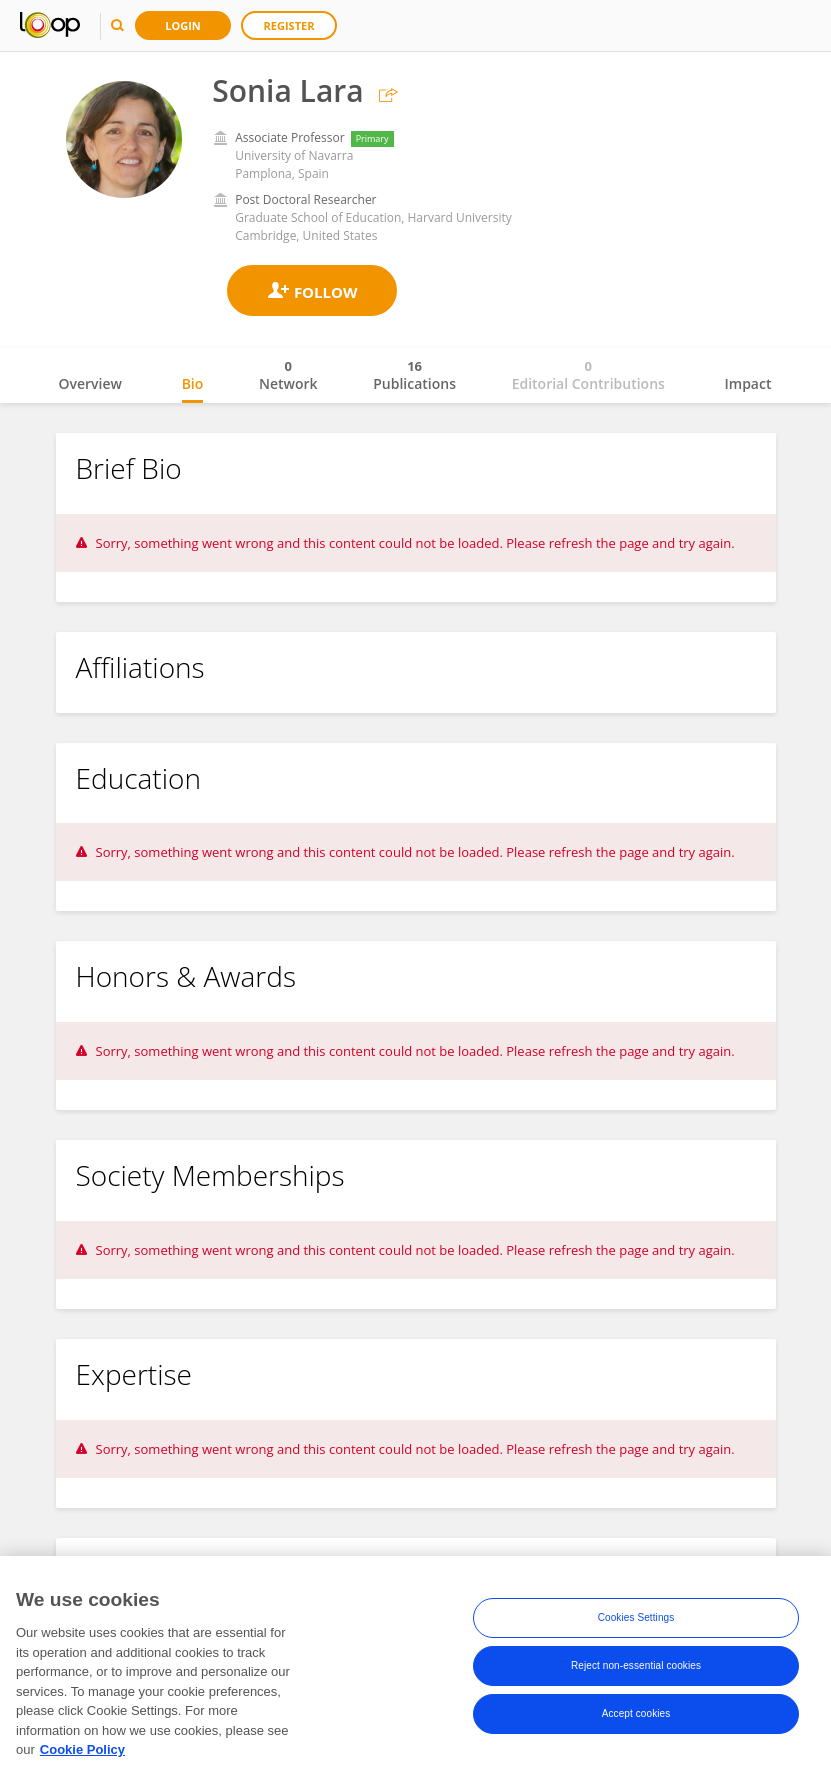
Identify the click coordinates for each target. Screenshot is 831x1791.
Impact (748, 383)
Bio (193, 383)
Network (288, 375)
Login (183, 25)
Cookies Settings (636, 1622)
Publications (414, 375)
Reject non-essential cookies (636, 1670)
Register (289, 25)
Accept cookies (636, 1718)
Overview (90, 383)
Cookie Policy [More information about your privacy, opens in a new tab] (82, 1754)
